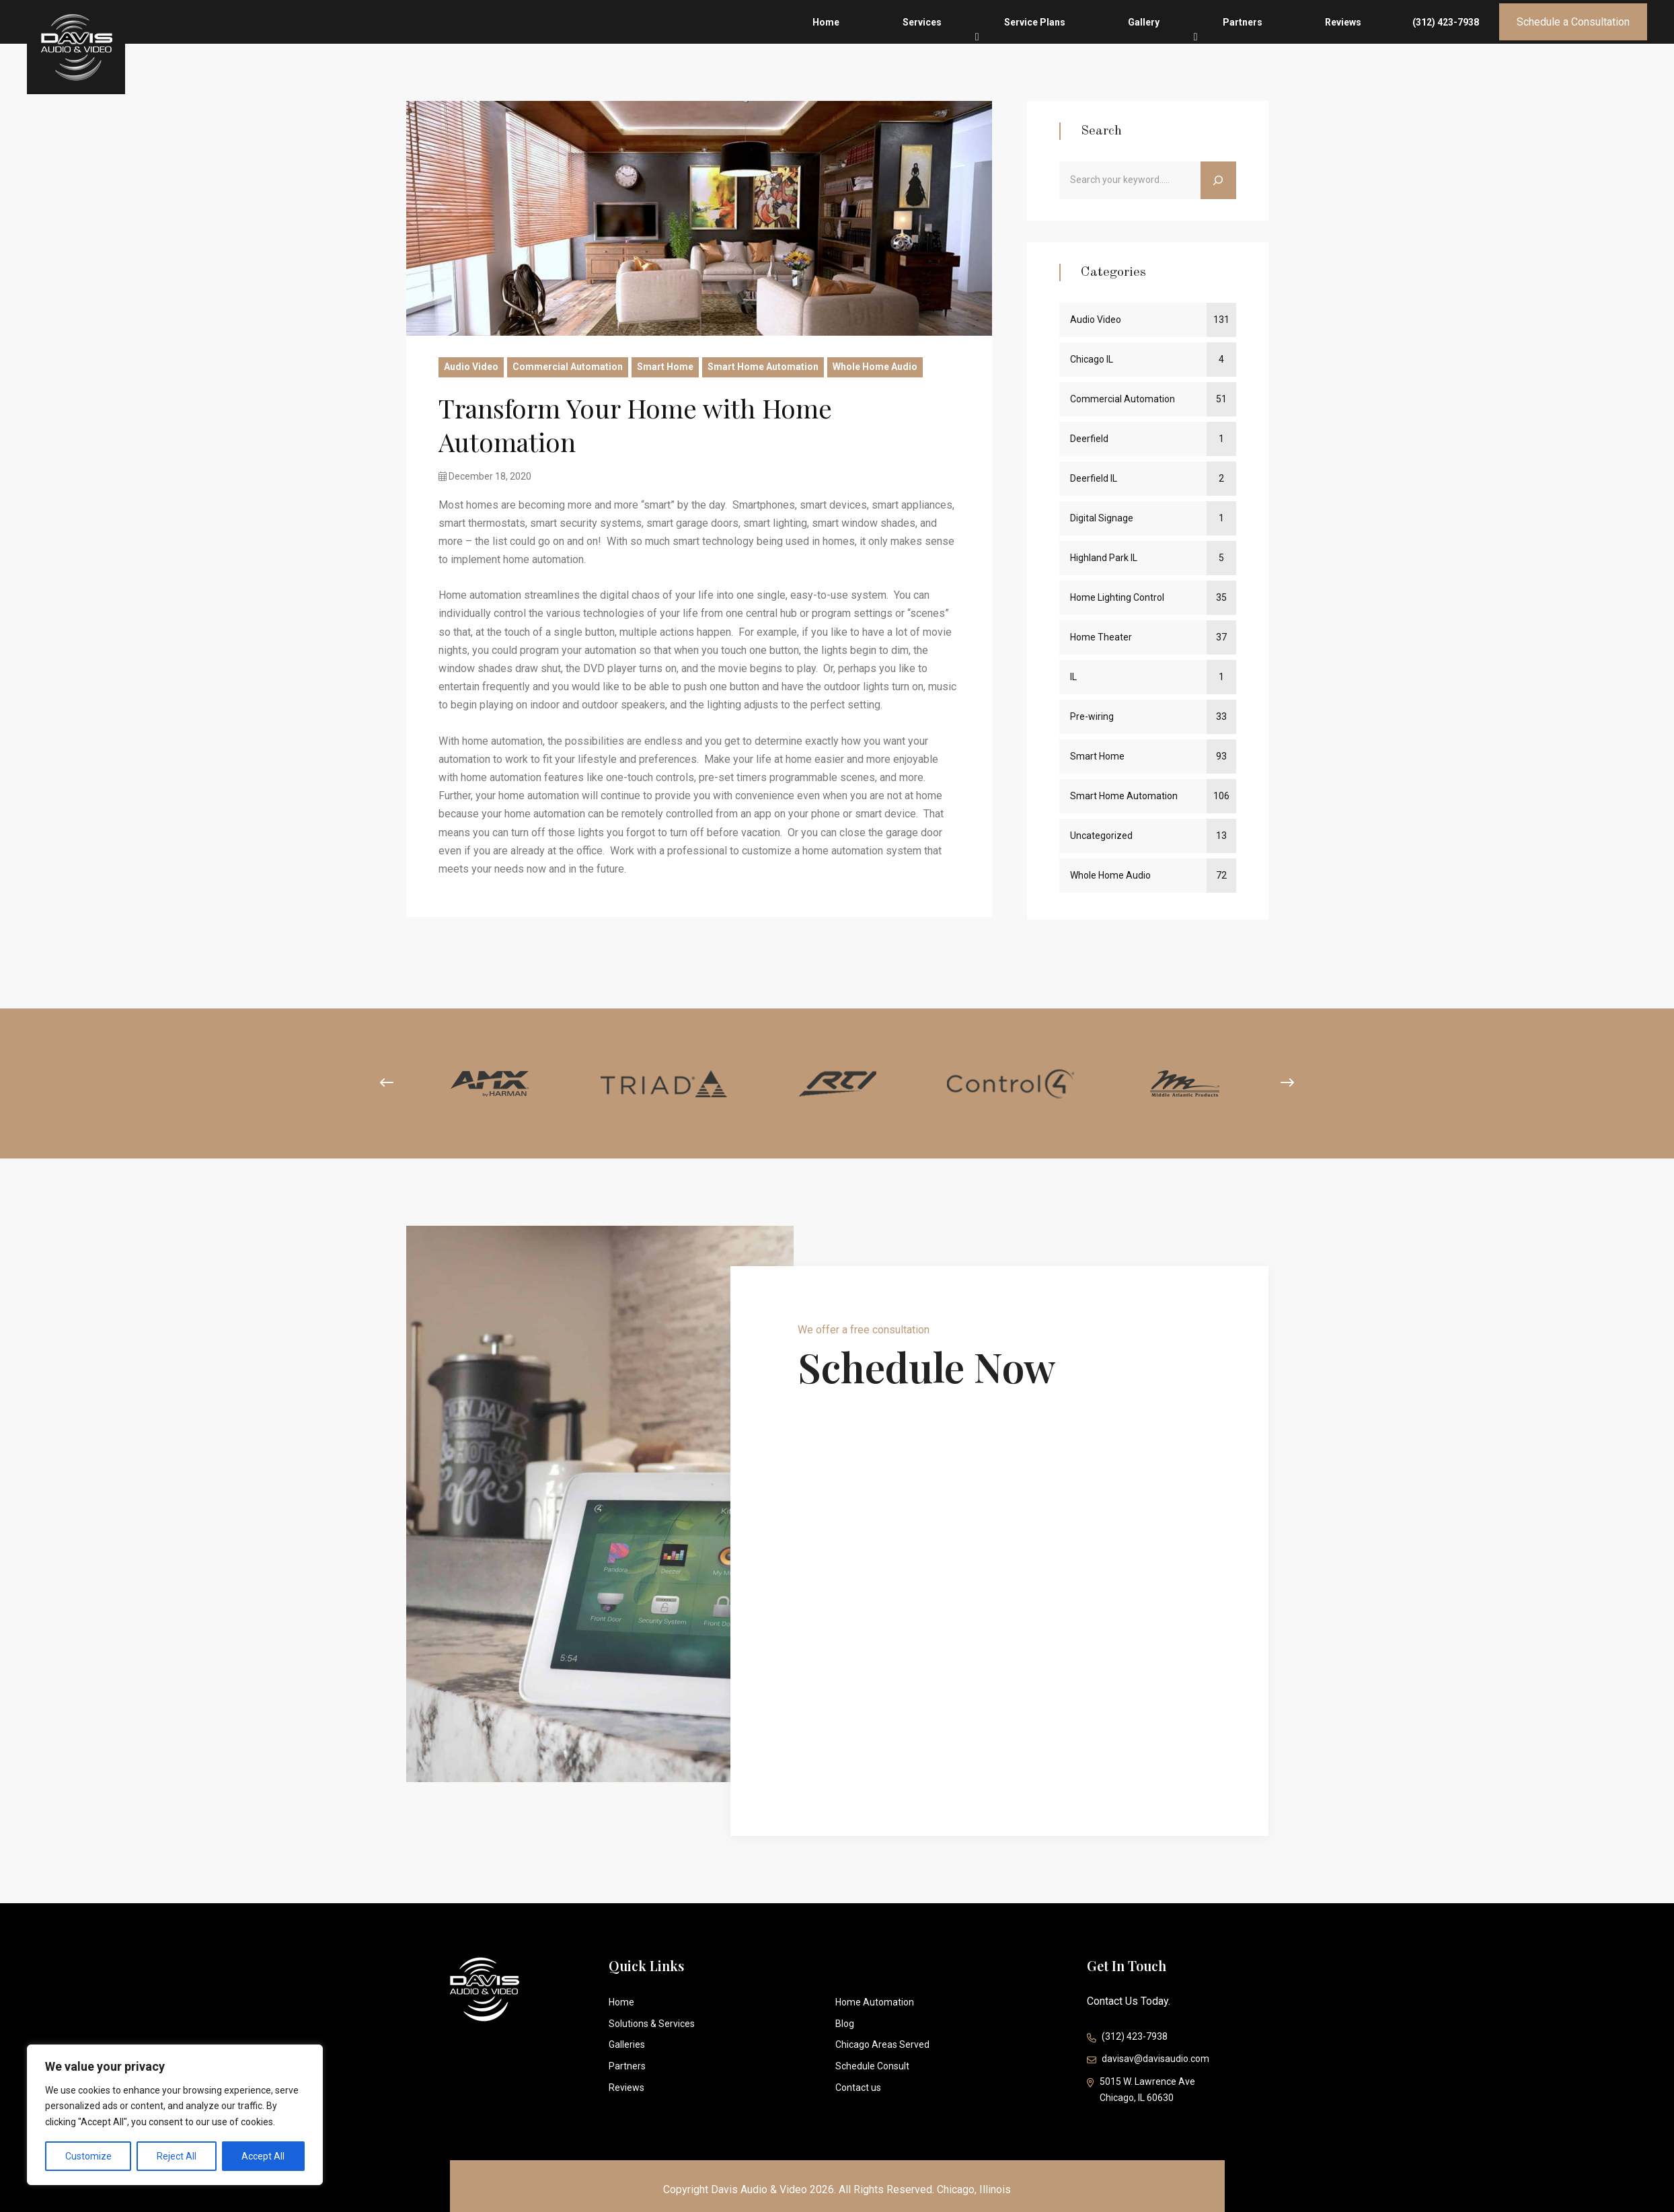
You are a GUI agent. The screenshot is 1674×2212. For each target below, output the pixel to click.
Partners (1305, 37)
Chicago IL (1091, 359)
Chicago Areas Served (882, 2044)
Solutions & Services (652, 2023)
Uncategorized (1101, 835)
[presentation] (374, 1083)
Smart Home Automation (763, 366)
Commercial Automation (567, 366)
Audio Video (471, 366)
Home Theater (1101, 637)
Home (1032, 37)
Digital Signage (1101, 518)
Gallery (1242, 34)
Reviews (1370, 37)
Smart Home (665, 366)
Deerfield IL (1093, 478)
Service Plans (1169, 37)
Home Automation (874, 2002)
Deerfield (1089, 438)
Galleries (627, 2044)
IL (1073, 676)
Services (1092, 34)
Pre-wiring (1092, 716)
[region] (175, 2114)
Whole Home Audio (875, 366)
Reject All (176, 2156)
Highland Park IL (1103, 557)
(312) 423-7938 (1445, 37)
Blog (844, 2023)
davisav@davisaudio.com (1148, 2060)
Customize (88, 2156)
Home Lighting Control (1117, 597)
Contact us (858, 2087)
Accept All (262, 2156)
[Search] (1218, 180)
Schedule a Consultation (1573, 37)
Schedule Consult (872, 2066)
